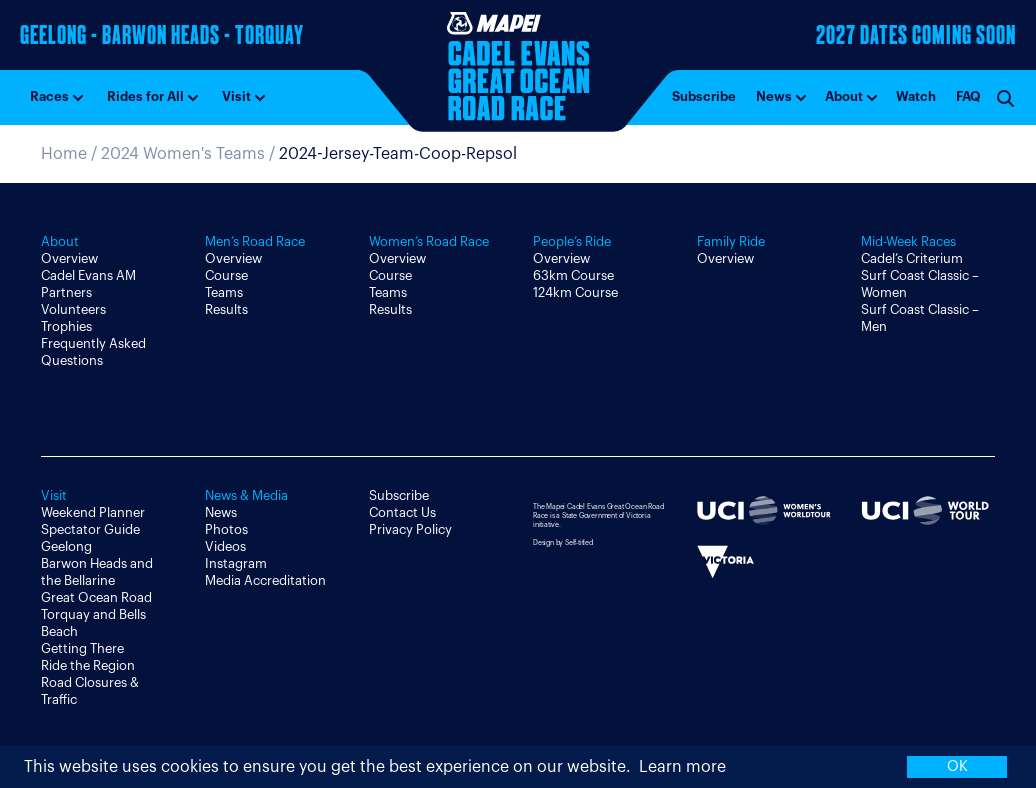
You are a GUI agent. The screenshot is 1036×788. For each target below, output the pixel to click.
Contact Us (402, 512)
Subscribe (704, 96)
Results (226, 309)
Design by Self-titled (563, 542)
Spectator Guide (90, 529)
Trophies (66, 326)
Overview (69, 258)
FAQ (968, 96)
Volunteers (73, 309)
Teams (224, 292)
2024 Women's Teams (183, 154)
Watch (916, 96)
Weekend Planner (93, 512)
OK (957, 766)
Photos (226, 529)
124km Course (575, 292)
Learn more (682, 767)
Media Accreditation (265, 580)
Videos (225, 546)
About (844, 96)
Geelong (66, 546)
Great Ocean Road (96, 597)
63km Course (573, 275)
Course (226, 275)
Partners (66, 292)
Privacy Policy (410, 529)
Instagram (236, 563)
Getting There (82, 648)
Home (64, 154)
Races (49, 96)
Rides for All (145, 96)
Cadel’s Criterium (912, 258)
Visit (236, 96)
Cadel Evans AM (88, 275)
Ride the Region (88, 665)
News (774, 96)
